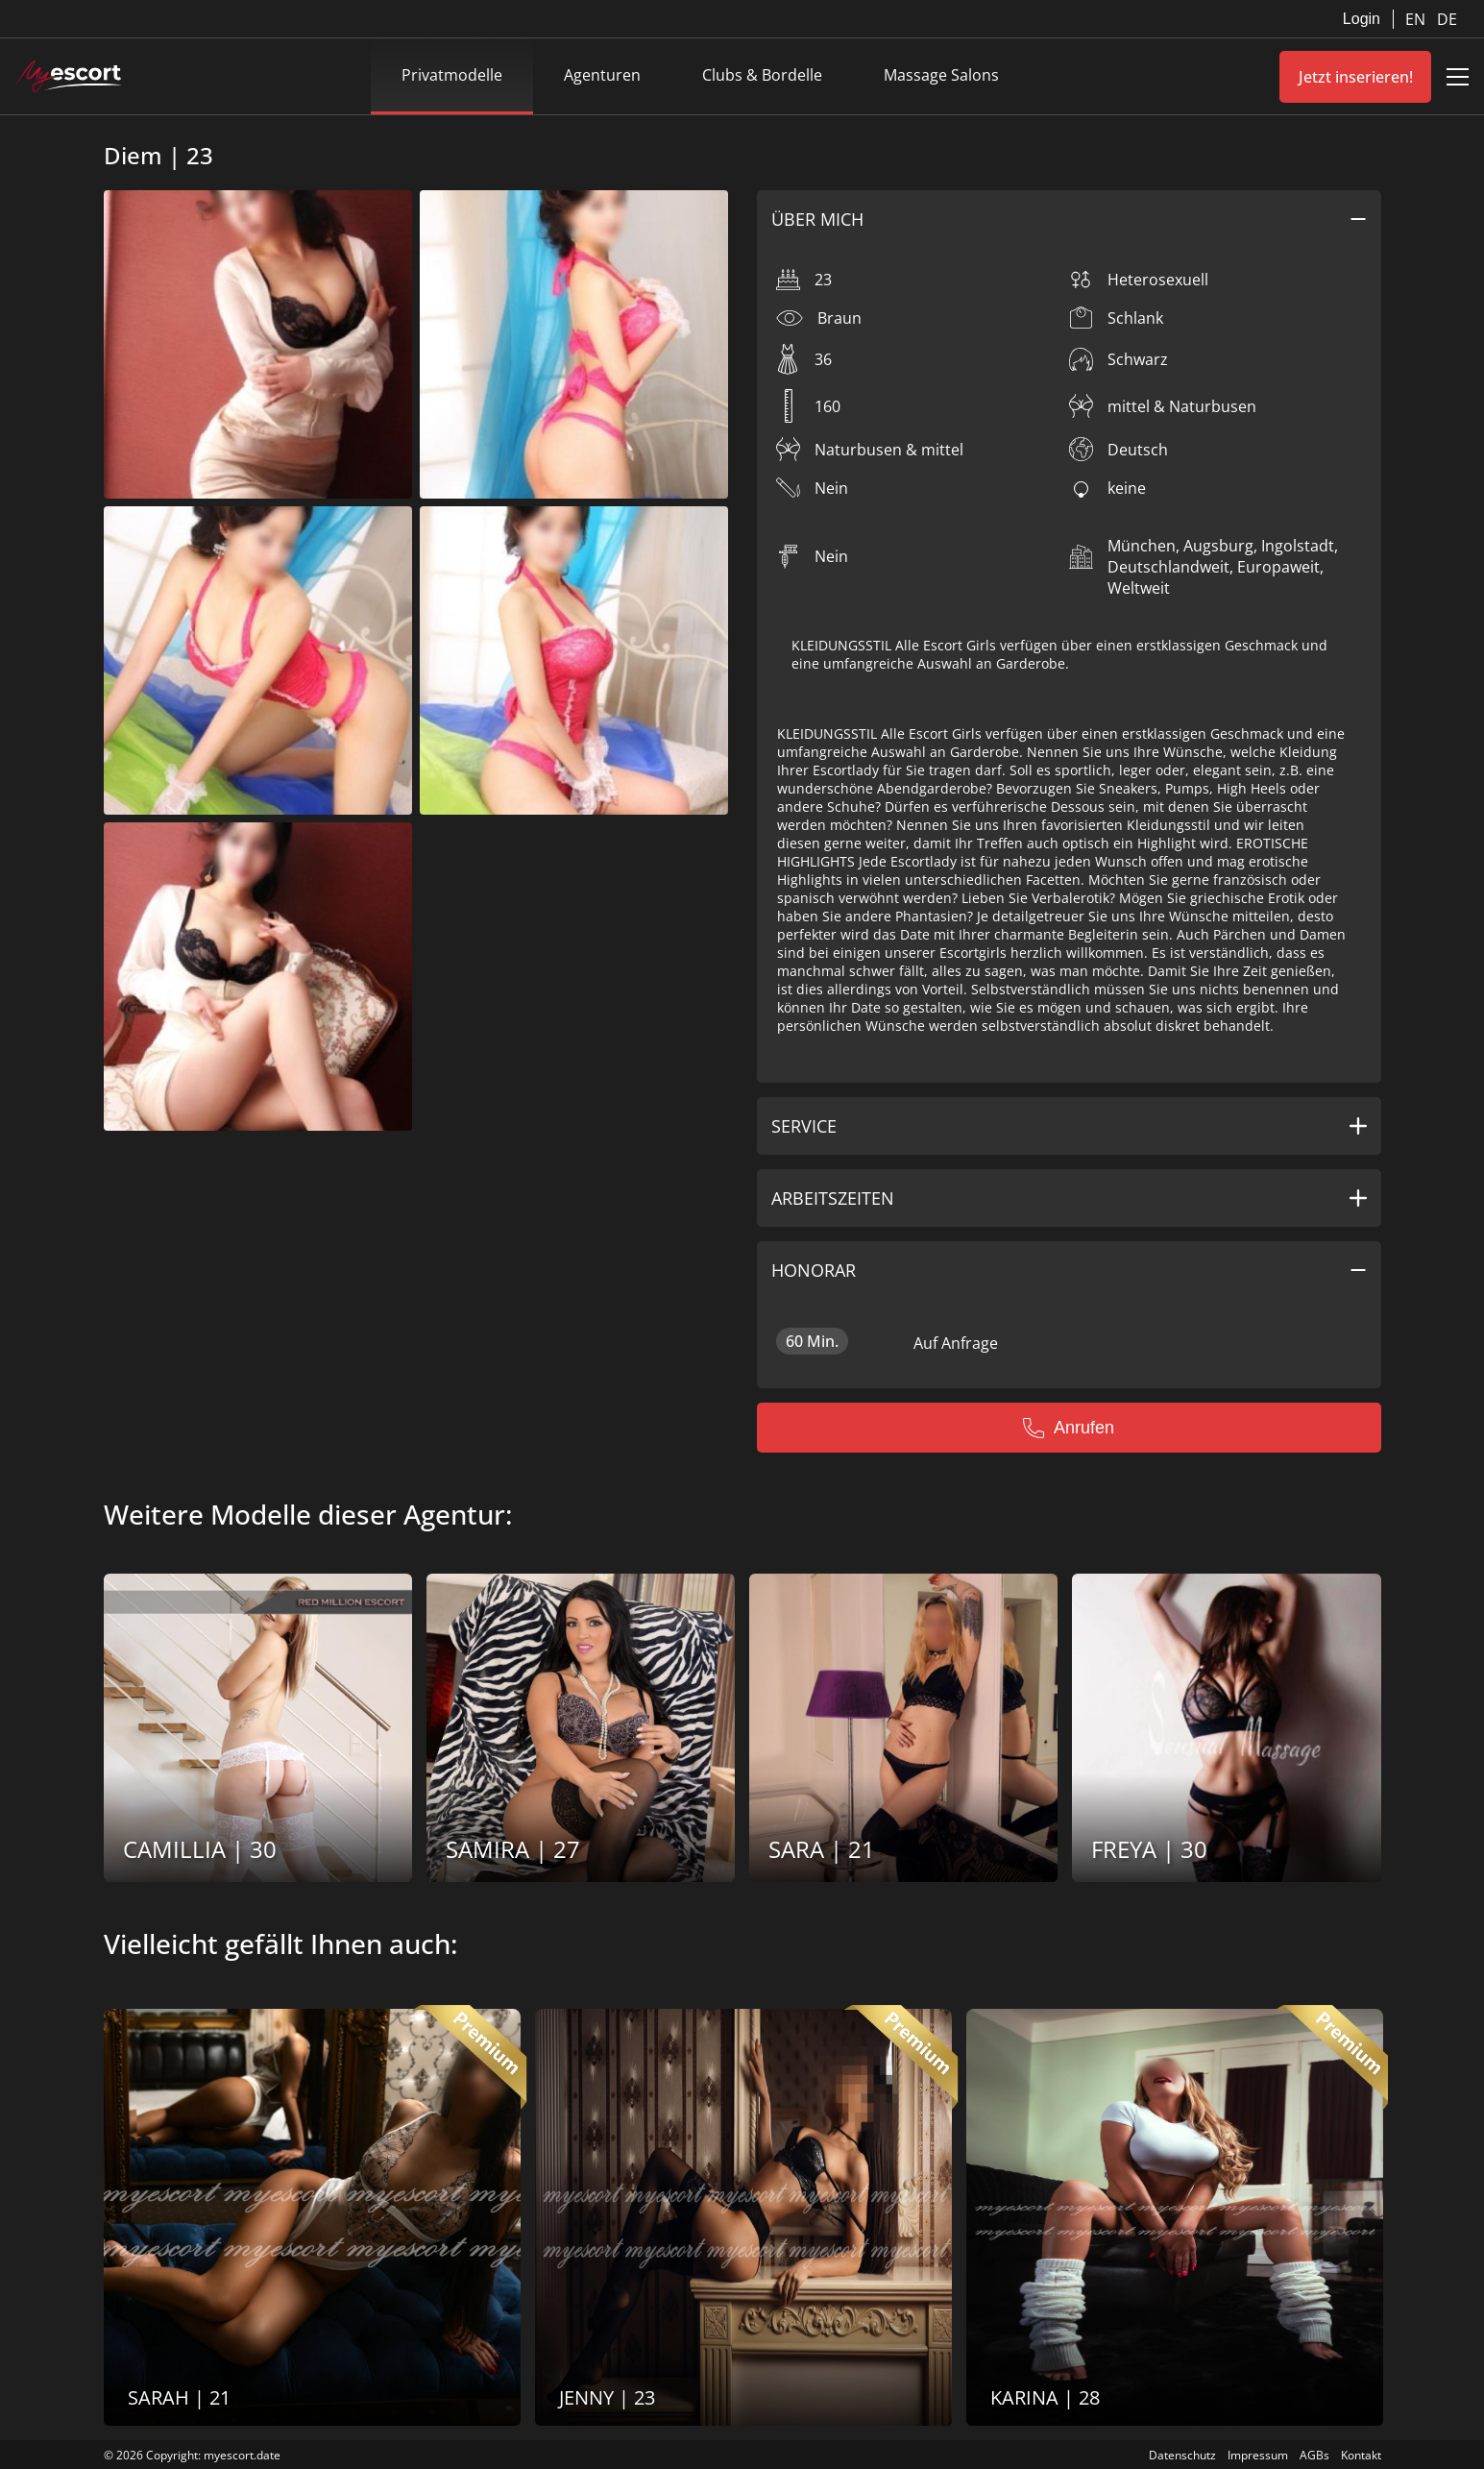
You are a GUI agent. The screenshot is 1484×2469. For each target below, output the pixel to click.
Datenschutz (1182, 2455)
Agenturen (602, 75)
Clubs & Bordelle (762, 75)
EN (1417, 19)
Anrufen (1068, 1427)
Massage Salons (941, 75)
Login (1361, 19)
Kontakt (1361, 2455)
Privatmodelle (451, 75)
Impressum (1258, 2455)
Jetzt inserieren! (1356, 76)
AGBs (1314, 2455)
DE (1447, 19)
